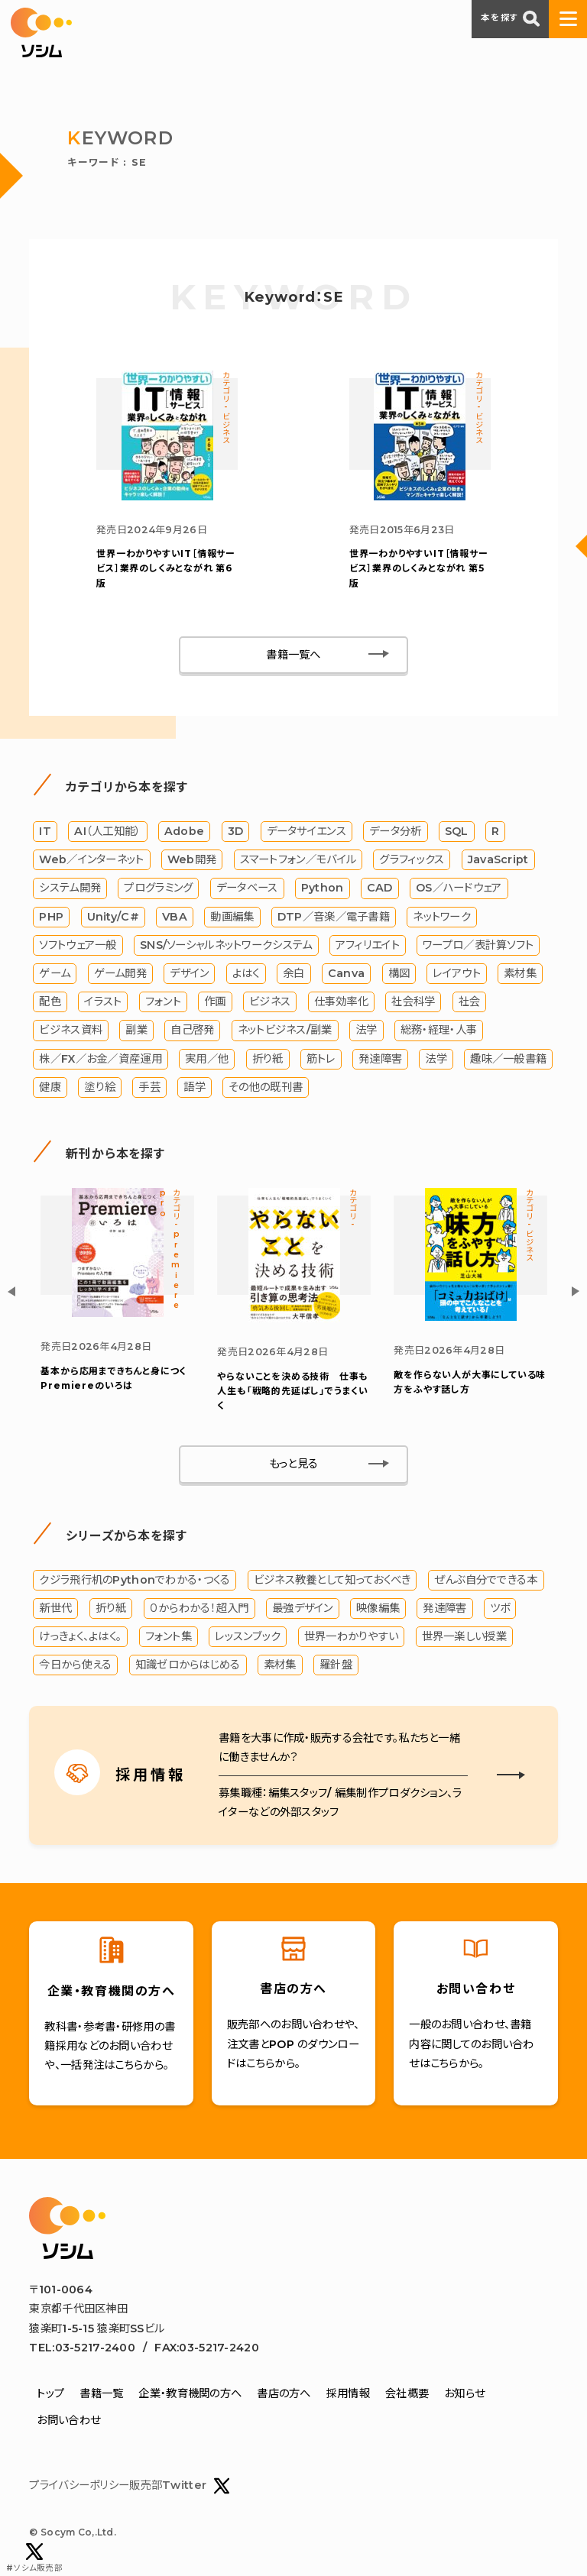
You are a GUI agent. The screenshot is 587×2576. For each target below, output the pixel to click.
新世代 (55, 1608)
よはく (246, 973)
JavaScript (498, 859)
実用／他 (207, 1059)
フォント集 (168, 1636)
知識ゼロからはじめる (188, 1664)
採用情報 (348, 2393)
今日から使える (75, 1664)
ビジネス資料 (70, 1030)
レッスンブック (248, 1636)
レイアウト (456, 973)
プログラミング (158, 888)
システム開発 (70, 888)
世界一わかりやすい (351, 1636)
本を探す (510, 18)
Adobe (184, 831)
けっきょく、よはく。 (80, 1636)
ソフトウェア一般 (77, 945)
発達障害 (380, 1059)
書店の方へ (283, 2393)
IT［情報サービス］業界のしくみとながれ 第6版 (165, 568)
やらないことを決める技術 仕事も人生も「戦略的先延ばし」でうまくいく (292, 1391)
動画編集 (232, 917)
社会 (470, 1001)
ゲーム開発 (120, 973)
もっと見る (293, 1464)
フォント (163, 1001)
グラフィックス (411, 859)
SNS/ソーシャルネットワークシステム (226, 945)
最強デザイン (302, 1608)
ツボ (500, 1608)
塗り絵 (99, 1087)
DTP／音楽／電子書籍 (333, 917)
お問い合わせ (68, 2420)
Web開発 (191, 859)
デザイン (189, 973)
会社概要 (407, 2393)
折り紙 (268, 1059)
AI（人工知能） (107, 831)
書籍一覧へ (293, 655)
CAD (380, 888)
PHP (51, 917)
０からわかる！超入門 (199, 1608)
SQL (457, 831)
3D (236, 831)
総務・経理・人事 (439, 1030)
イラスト (103, 1001)
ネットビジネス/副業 (285, 1030)
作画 (215, 1001)
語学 (194, 1087)
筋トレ (321, 1059)
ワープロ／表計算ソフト (478, 945)
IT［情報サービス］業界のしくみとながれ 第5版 (418, 568)
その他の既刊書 (266, 1087)
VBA (174, 917)
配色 (50, 1001)
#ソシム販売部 (34, 2558)
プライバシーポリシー (79, 2486)
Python (322, 888)
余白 (294, 973)
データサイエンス (306, 831)
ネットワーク (442, 917)
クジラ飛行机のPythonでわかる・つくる (134, 1580)
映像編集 (378, 1608)
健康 (50, 1087)
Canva (346, 973)
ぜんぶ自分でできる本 (486, 1580)
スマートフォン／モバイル (298, 859)
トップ (50, 2393)
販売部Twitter (179, 2486)
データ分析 (395, 831)
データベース (247, 888)
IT (45, 831)
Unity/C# (113, 917)
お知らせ (464, 2393)
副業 (136, 1030)
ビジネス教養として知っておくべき (332, 1580)
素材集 (520, 973)
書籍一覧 (101, 2393)
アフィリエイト (368, 945)
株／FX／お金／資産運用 (100, 1059)
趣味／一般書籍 (508, 1059)
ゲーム (54, 973)
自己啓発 (192, 1030)
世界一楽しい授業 (464, 1636)
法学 (366, 1030)
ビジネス (269, 1001)
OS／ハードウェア (459, 888)
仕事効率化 (341, 1001)
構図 (399, 973)
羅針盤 (335, 1664)
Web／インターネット (91, 859)
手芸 (149, 1087)
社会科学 (413, 1001)
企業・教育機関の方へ (190, 2393)
